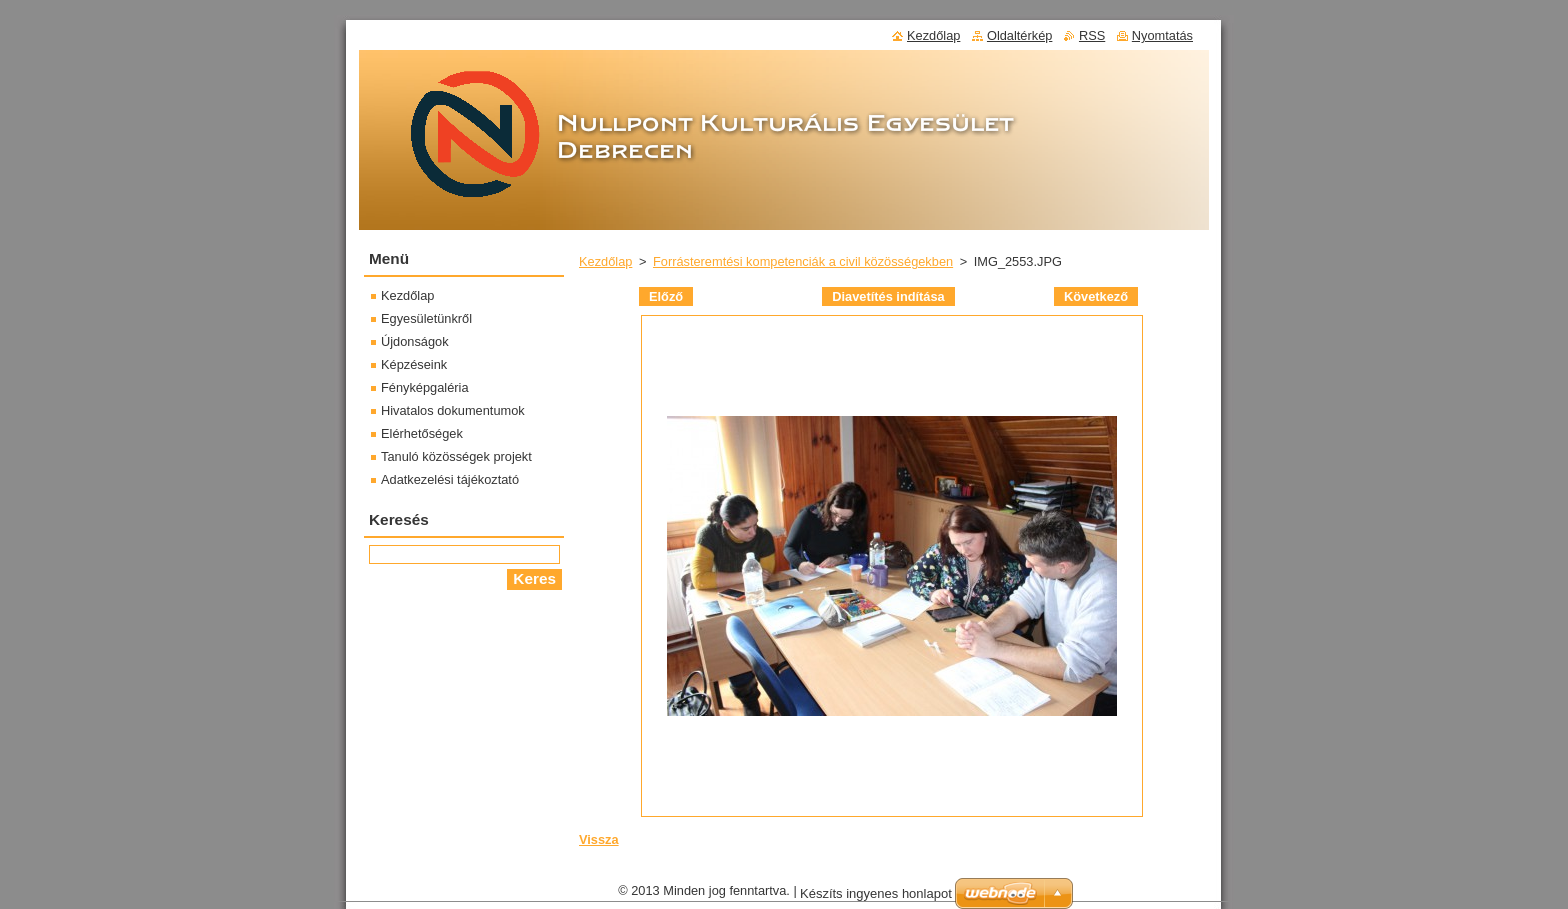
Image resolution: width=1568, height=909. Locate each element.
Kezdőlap (605, 261)
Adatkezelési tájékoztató (450, 479)
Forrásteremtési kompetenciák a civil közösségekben (803, 261)
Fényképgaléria (425, 387)
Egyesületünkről (426, 318)
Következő (1096, 296)
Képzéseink (414, 364)
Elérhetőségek (422, 433)
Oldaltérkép (1019, 35)
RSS (1092, 35)
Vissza (599, 839)
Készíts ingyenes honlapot (876, 893)
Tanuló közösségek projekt (456, 456)
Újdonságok (415, 341)
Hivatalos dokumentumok (453, 410)
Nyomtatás (1162, 35)
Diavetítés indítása (888, 296)
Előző (666, 296)
